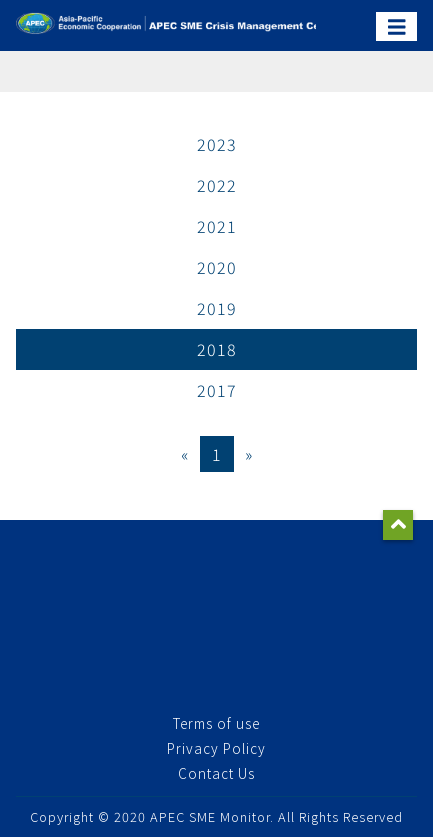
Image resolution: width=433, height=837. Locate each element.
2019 (217, 308)
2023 (217, 144)
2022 (217, 185)
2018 (217, 349)
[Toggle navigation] (397, 26)
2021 (217, 226)
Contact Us (216, 773)
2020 (217, 267)
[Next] (249, 454)
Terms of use (216, 723)
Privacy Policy (216, 748)
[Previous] (185, 454)
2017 (217, 390)
